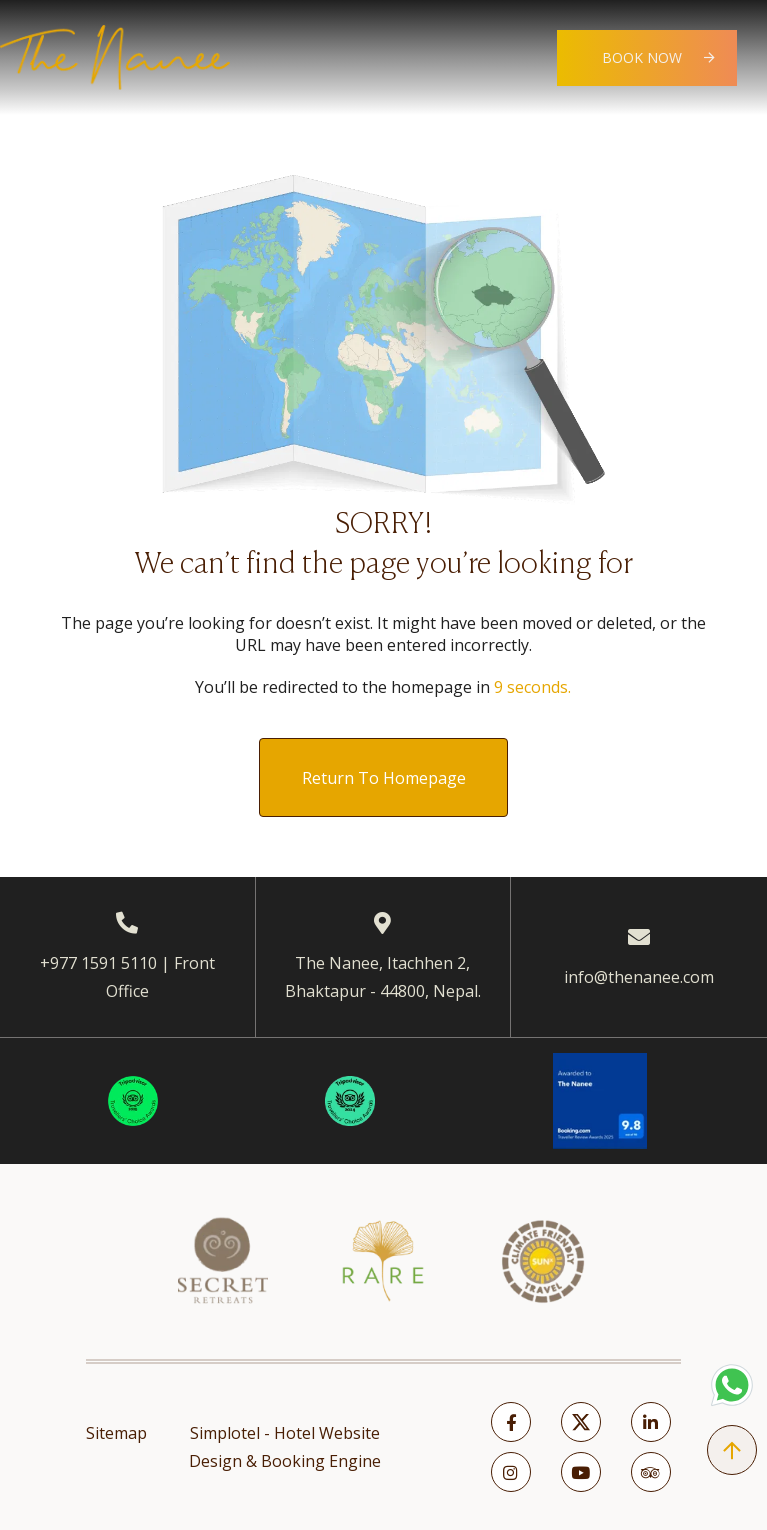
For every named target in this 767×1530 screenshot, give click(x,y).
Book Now (642, 57)
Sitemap (116, 1433)
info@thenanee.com (639, 977)
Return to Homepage (384, 778)
